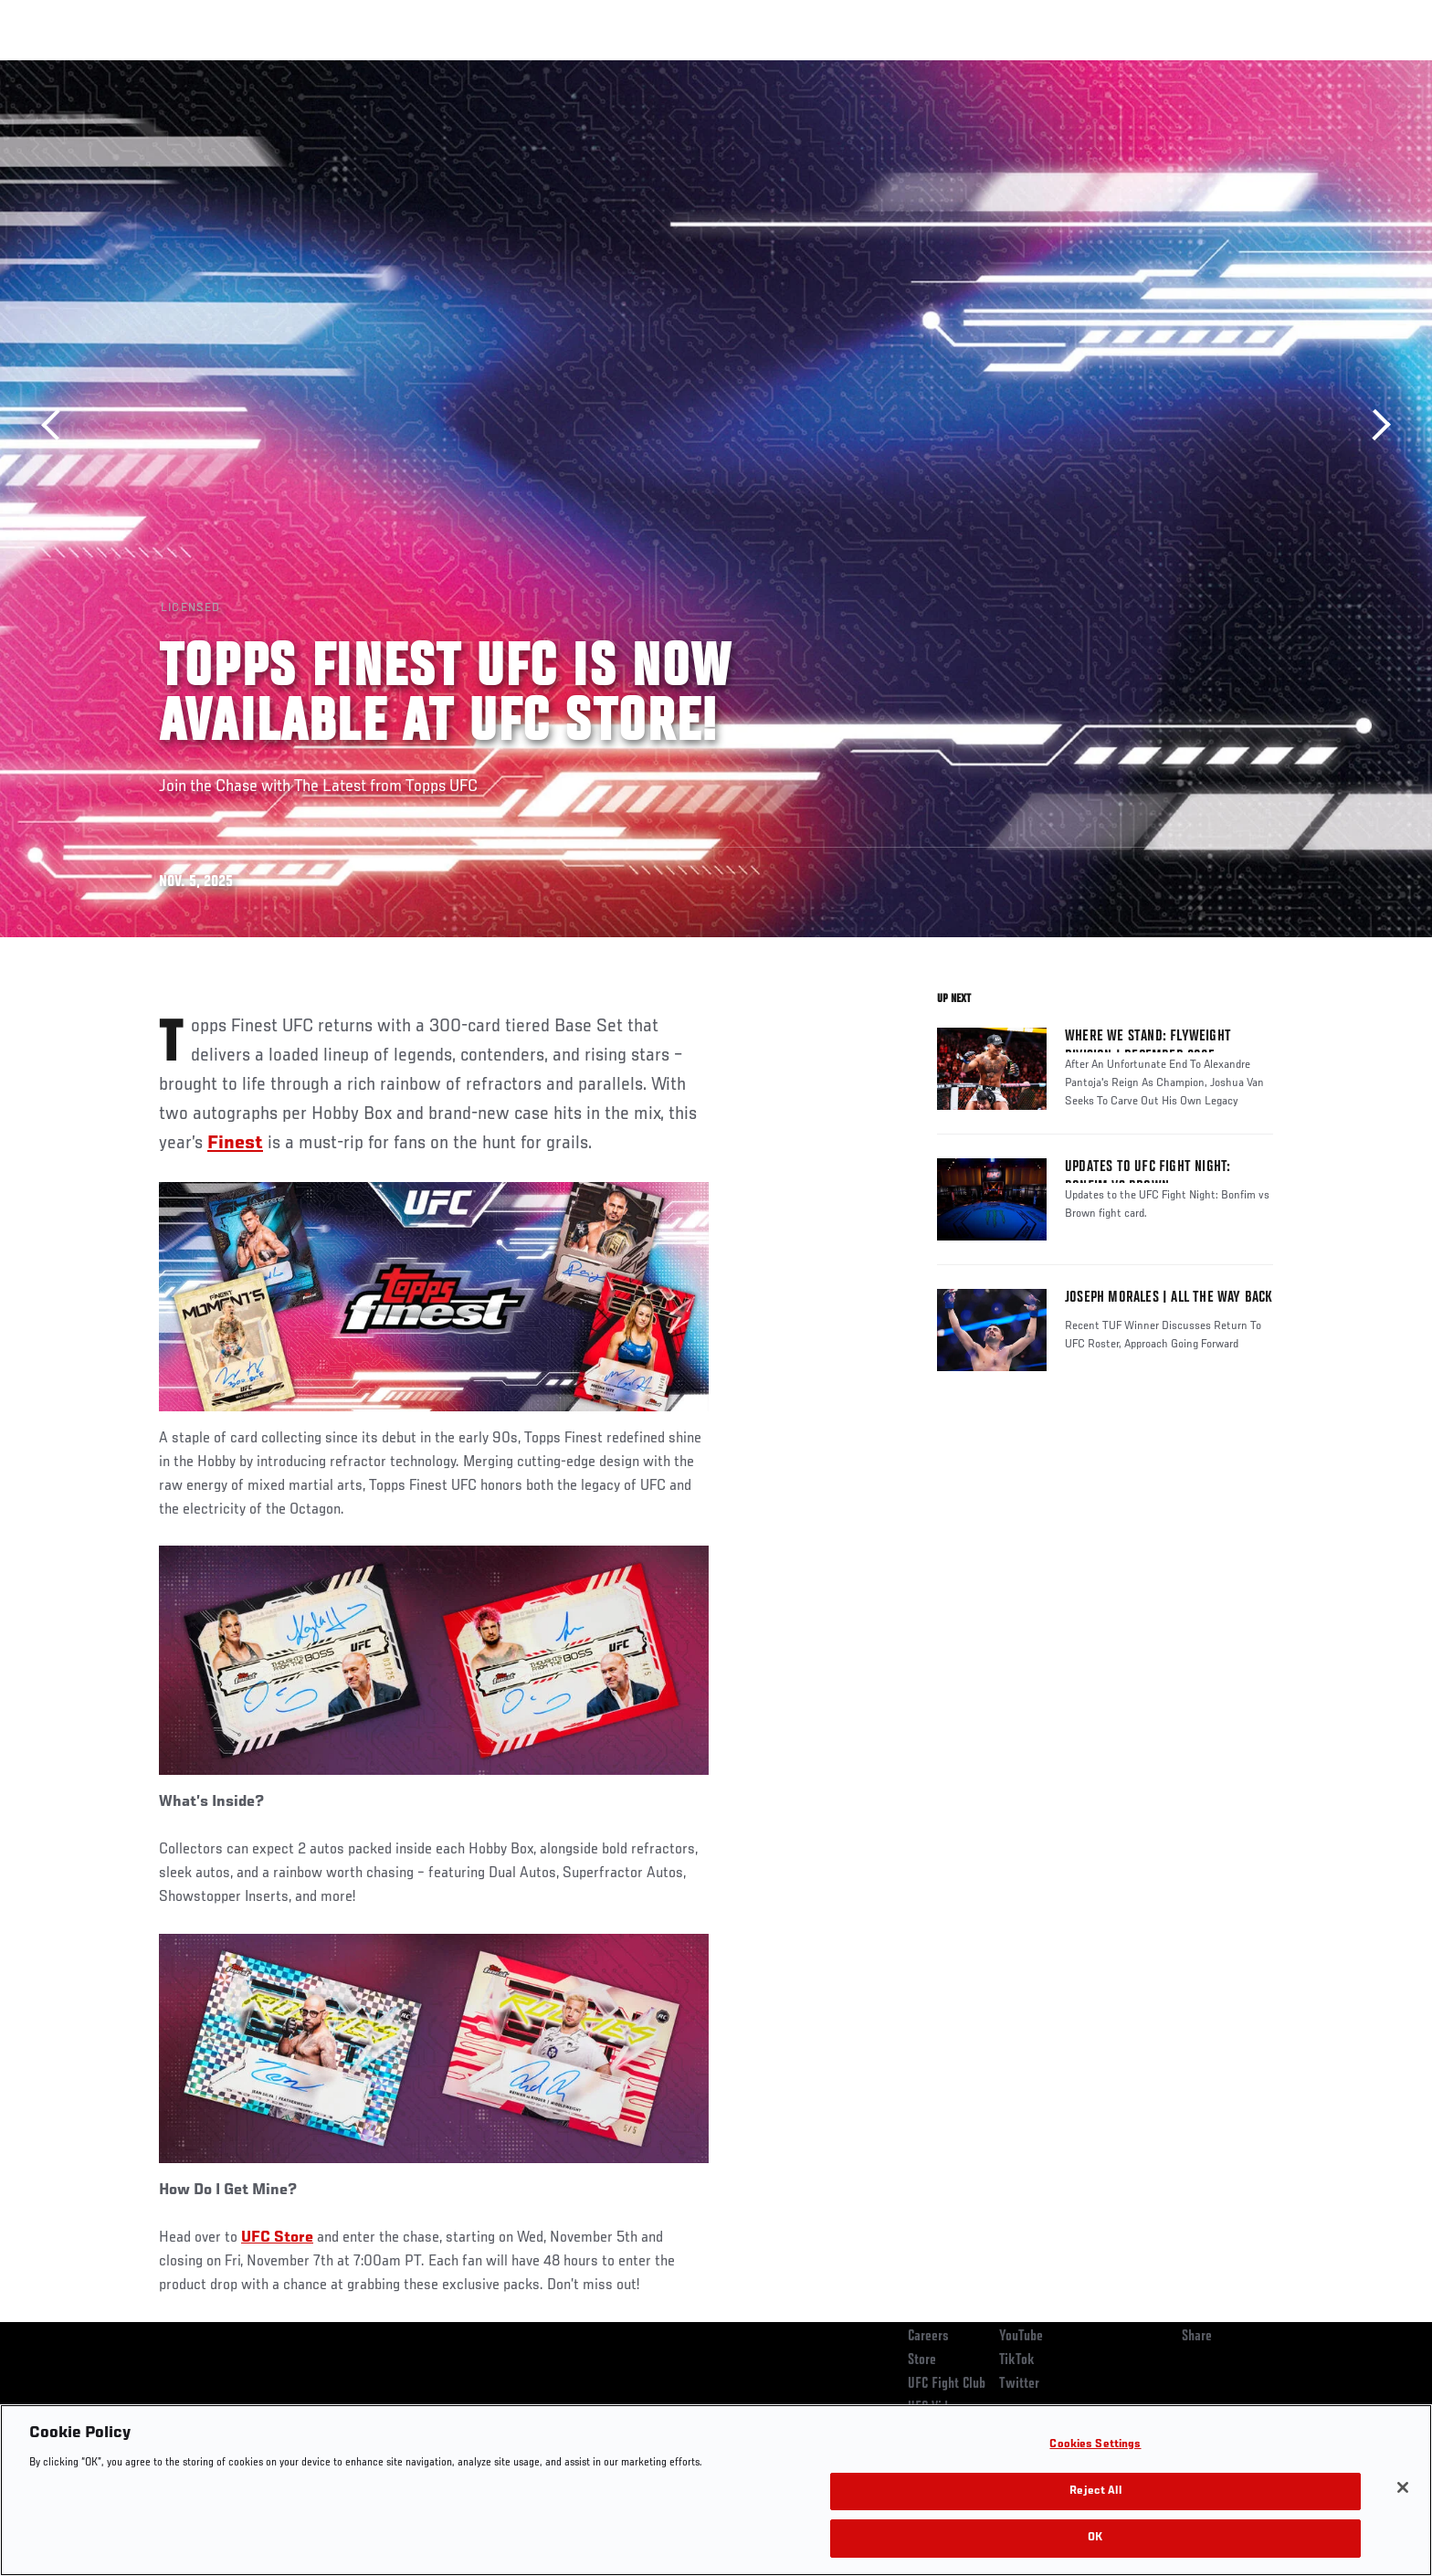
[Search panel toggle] (1283, 69)
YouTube (1021, 2336)
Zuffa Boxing (1152, 69)
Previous (57, 425)
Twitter (1019, 2384)
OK (1095, 2538)
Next (1375, 425)
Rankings (216, 69)
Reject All (1095, 2491)
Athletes (297, 69)
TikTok (1017, 2360)
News (368, 69)
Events (138, 69)
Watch (1064, 69)
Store (922, 2360)
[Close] (1403, 2487)
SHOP (1233, 69)
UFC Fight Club (946, 2384)
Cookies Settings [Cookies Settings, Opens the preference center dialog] (1095, 2445)
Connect (990, 69)
